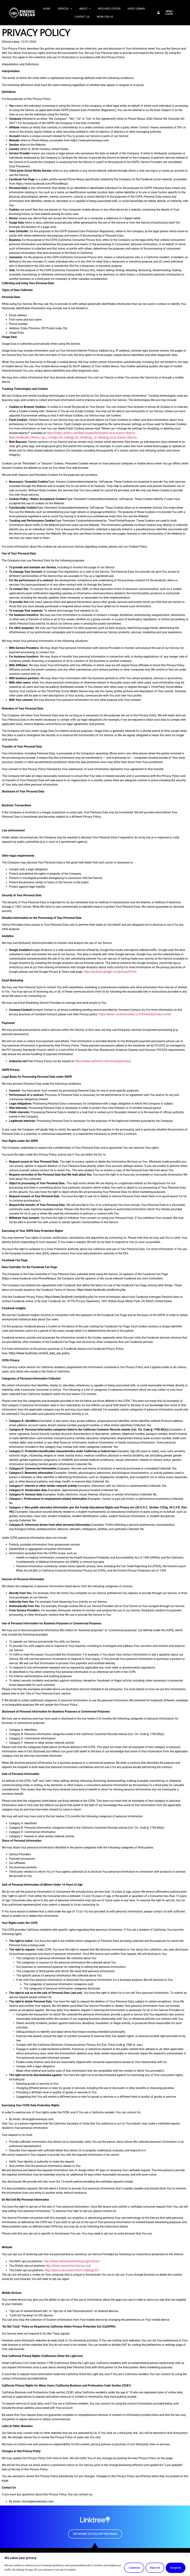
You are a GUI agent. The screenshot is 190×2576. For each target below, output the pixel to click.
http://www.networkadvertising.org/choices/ (72, 2261)
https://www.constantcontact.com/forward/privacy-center (135, 1014)
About (85, 9)
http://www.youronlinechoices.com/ (68, 2266)
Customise (131, 2567)
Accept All (175, 2567)
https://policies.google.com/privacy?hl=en (110, 971)
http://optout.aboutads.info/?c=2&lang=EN (72, 2270)
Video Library (136, 8)
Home (46, 8)
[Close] (186, 2556)
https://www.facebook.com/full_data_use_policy (39, 1353)
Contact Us (82, 16)
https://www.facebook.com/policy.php (69, 1297)
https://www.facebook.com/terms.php (101, 1290)
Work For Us (105, 16)
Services (65, 9)
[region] (95, 2564)
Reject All (153, 2567)
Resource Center (109, 8)
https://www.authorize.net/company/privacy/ (103, 1061)
